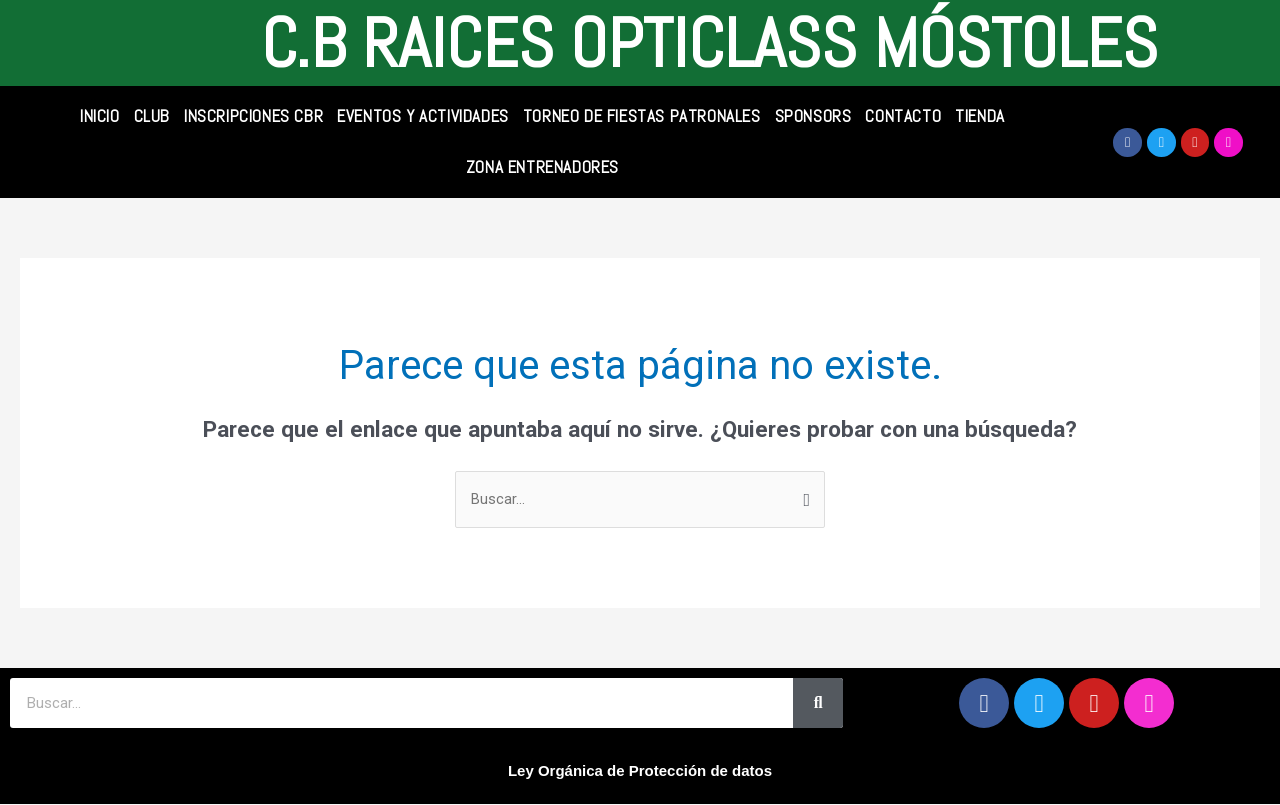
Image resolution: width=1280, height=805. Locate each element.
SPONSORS (813, 116)
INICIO (100, 116)
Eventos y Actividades (423, 116)
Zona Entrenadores (542, 167)
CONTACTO (903, 116)
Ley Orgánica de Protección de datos (640, 771)
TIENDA (980, 116)
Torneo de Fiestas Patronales (642, 116)
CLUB (152, 116)
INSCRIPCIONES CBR (253, 116)
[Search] (818, 704)
